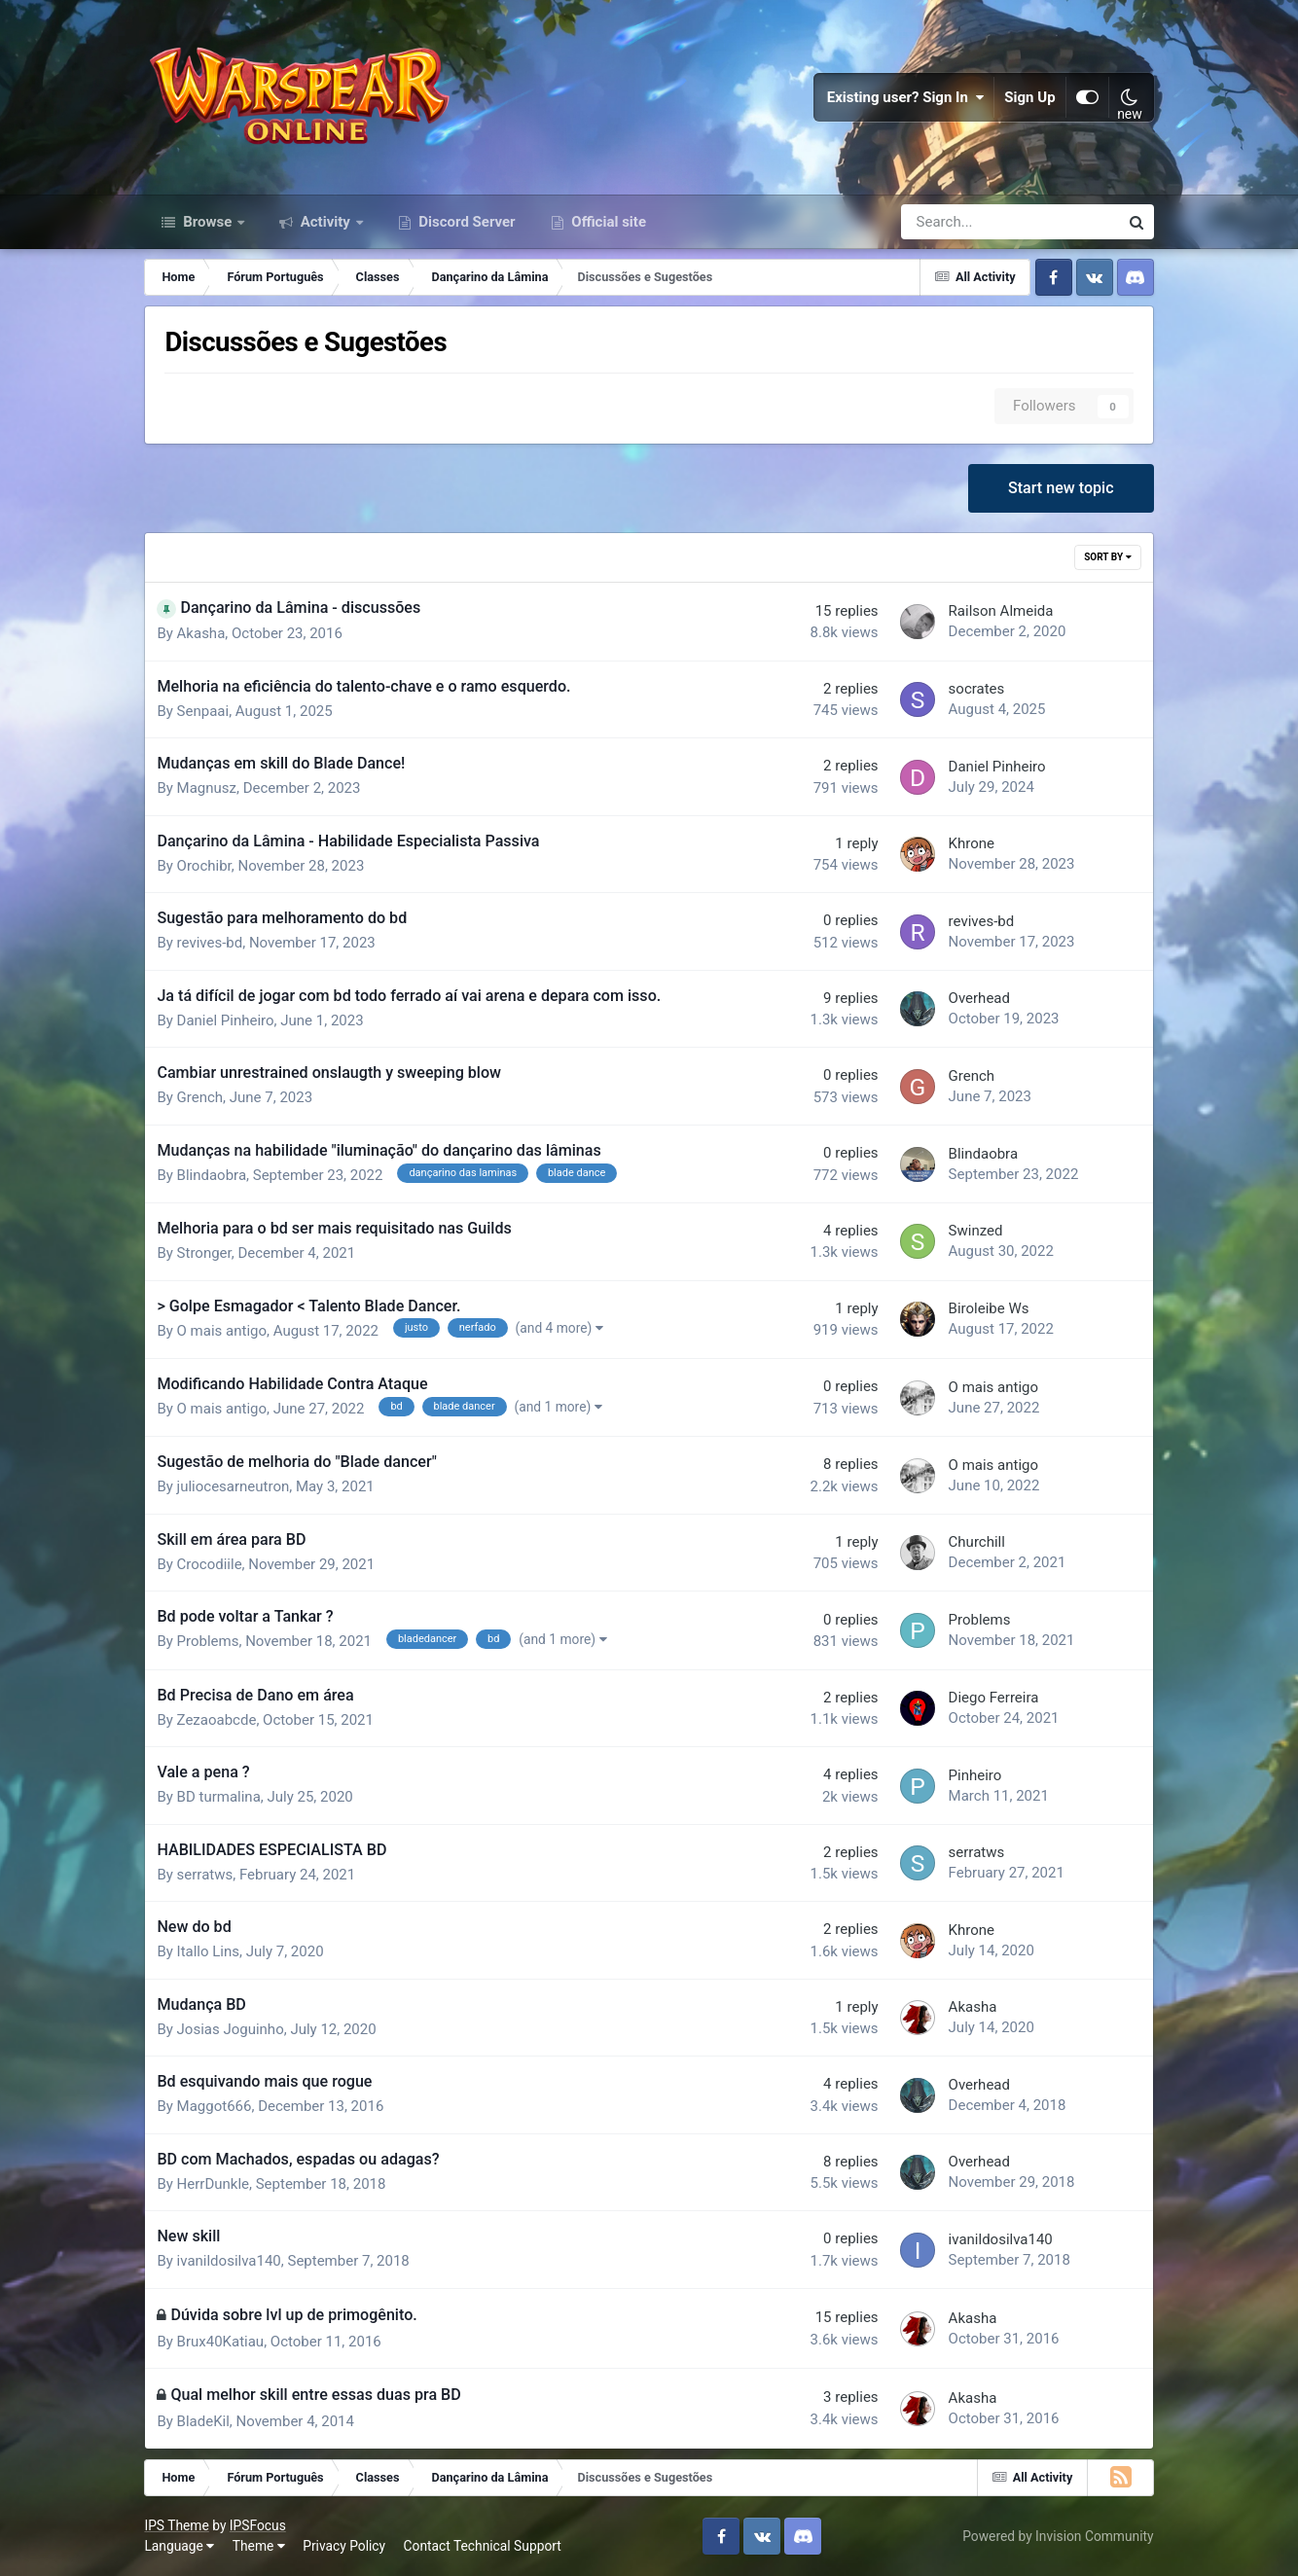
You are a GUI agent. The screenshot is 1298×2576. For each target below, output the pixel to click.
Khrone (971, 843)
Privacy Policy (344, 2546)
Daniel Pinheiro (997, 766)
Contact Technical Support (482, 2546)
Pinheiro (975, 1775)
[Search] (955, 221)
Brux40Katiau (221, 2341)
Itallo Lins (208, 1951)
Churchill (977, 1542)
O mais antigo (222, 1331)
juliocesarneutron (233, 1486)
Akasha (201, 633)
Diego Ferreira (994, 1697)
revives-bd (210, 942)
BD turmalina (219, 1797)
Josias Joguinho (230, 2029)
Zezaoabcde (217, 1720)
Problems (208, 1641)
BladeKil (203, 2421)
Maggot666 (214, 2106)
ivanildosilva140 (229, 2261)
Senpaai (203, 711)
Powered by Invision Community (1057, 2536)
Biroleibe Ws (989, 1308)
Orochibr (204, 866)
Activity (325, 222)
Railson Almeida (1001, 611)
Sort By (1107, 557)
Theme (259, 2546)
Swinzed (976, 1230)
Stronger (204, 1253)
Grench (200, 1097)
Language (179, 2546)
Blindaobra (211, 1175)
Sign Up (1029, 97)
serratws (205, 1874)
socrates (977, 689)
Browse (207, 222)
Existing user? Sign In (906, 97)
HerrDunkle (213, 2184)
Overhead (979, 998)
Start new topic (1061, 488)
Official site (607, 222)
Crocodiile (209, 1564)
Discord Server (465, 222)
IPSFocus (258, 2525)
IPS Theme (176, 2525)
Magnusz (206, 788)
